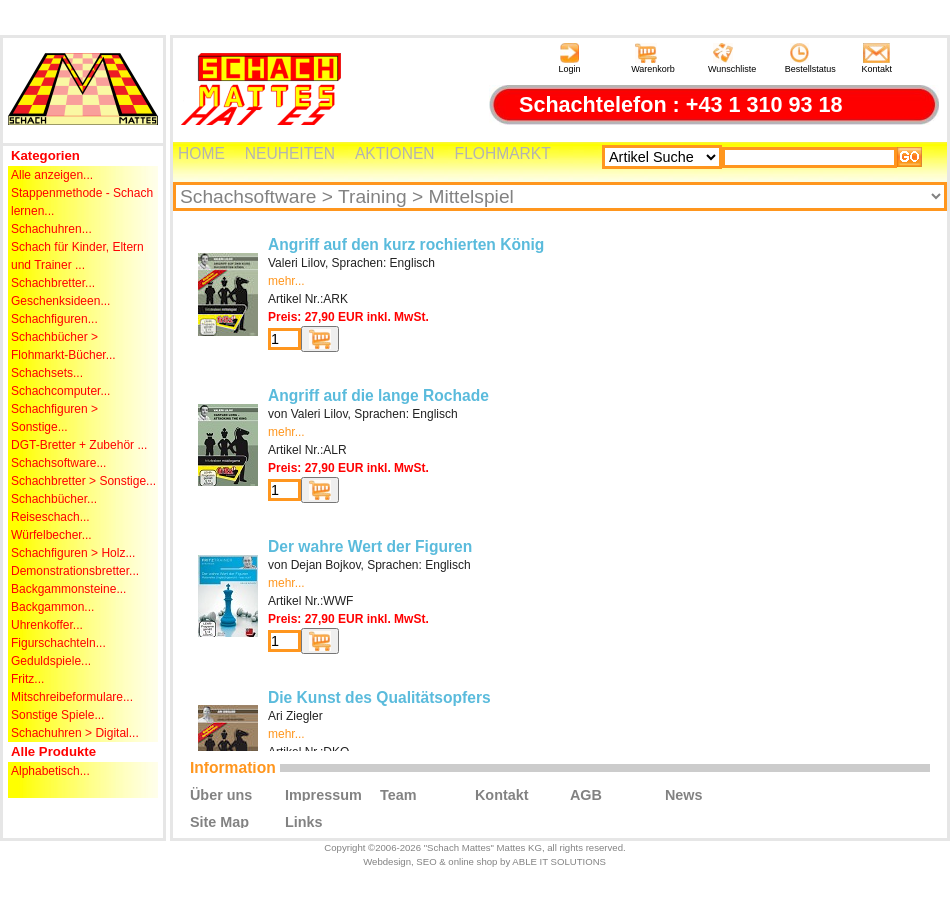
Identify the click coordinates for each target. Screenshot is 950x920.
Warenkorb (653, 58)
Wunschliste (732, 58)
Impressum (323, 794)
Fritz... (27, 679)
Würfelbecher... (51, 535)
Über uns (221, 794)
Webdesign (387, 861)
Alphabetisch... (50, 771)
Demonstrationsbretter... (75, 571)
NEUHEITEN (290, 153)
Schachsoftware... (58, 463)
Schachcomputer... (60, 391)
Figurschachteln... (58, 643)
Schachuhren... (51, 229)
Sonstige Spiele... (57, 715)
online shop (472, 861)
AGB (586, 794)
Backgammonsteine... (68, 589)
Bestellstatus (810, 58)
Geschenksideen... (60, 301)
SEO (426, 861)
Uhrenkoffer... (47, 625)
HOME (201, 153)
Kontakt (877, 58)
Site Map (219, 821)
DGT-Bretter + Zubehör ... (79, 445)
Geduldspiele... (51, 661)
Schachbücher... (54, 499)
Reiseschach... (50, 517)
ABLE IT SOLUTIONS (559, 861)
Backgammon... (52, 607)
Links (304, 821)
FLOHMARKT (503, 153)
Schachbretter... (53, 283)
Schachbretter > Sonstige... (83, 481)
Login (569, 58)
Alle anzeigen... (52, 175)
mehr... (286, 281)
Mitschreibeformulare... (72, 697)
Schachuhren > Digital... (75, 733)
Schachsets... (47, 373)
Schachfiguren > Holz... (73, 553)
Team (398, 794)
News (684, 794)
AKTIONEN (395, 153)
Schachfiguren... (54, 319)
